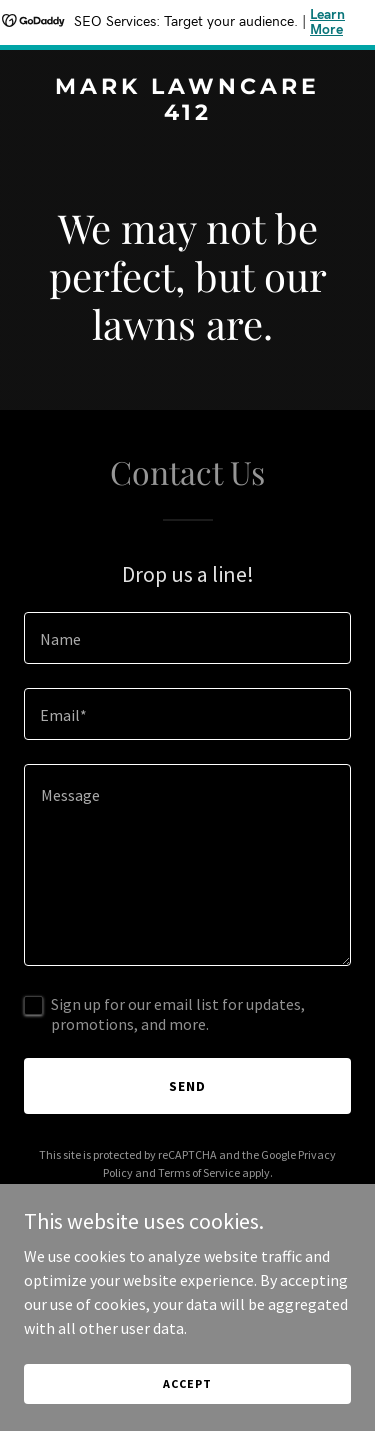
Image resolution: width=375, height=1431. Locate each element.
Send (187, 1086)
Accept (187, 1383)
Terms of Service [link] (199, 1172)
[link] (187, 114)
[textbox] (187, 638)
